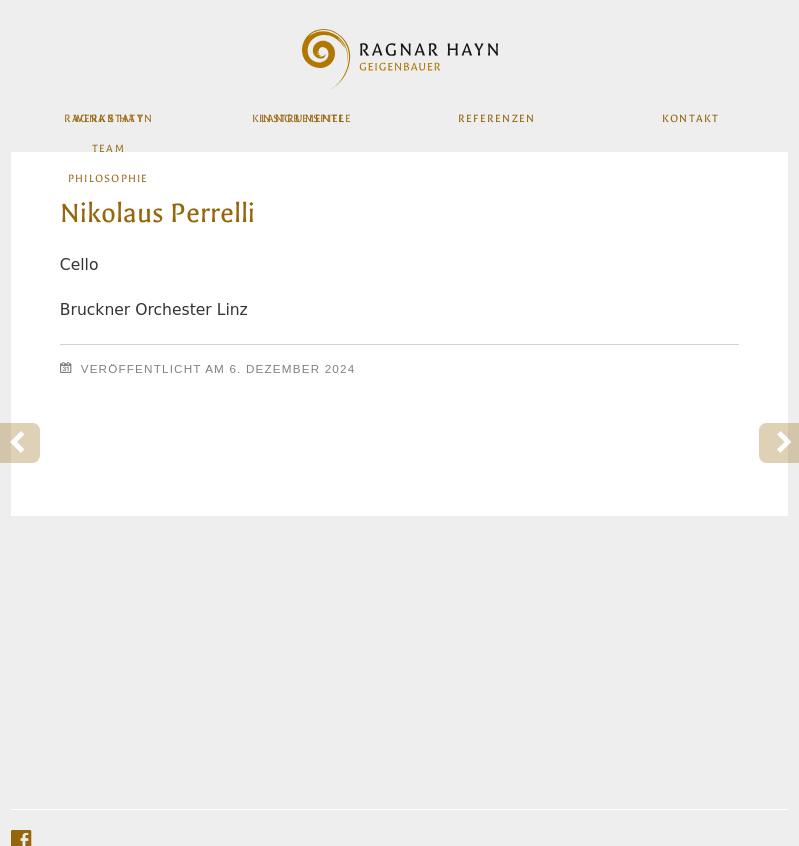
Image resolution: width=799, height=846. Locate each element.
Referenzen (496, 124)
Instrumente (302, 124)
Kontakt (689, 124)
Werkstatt (109, 124)
